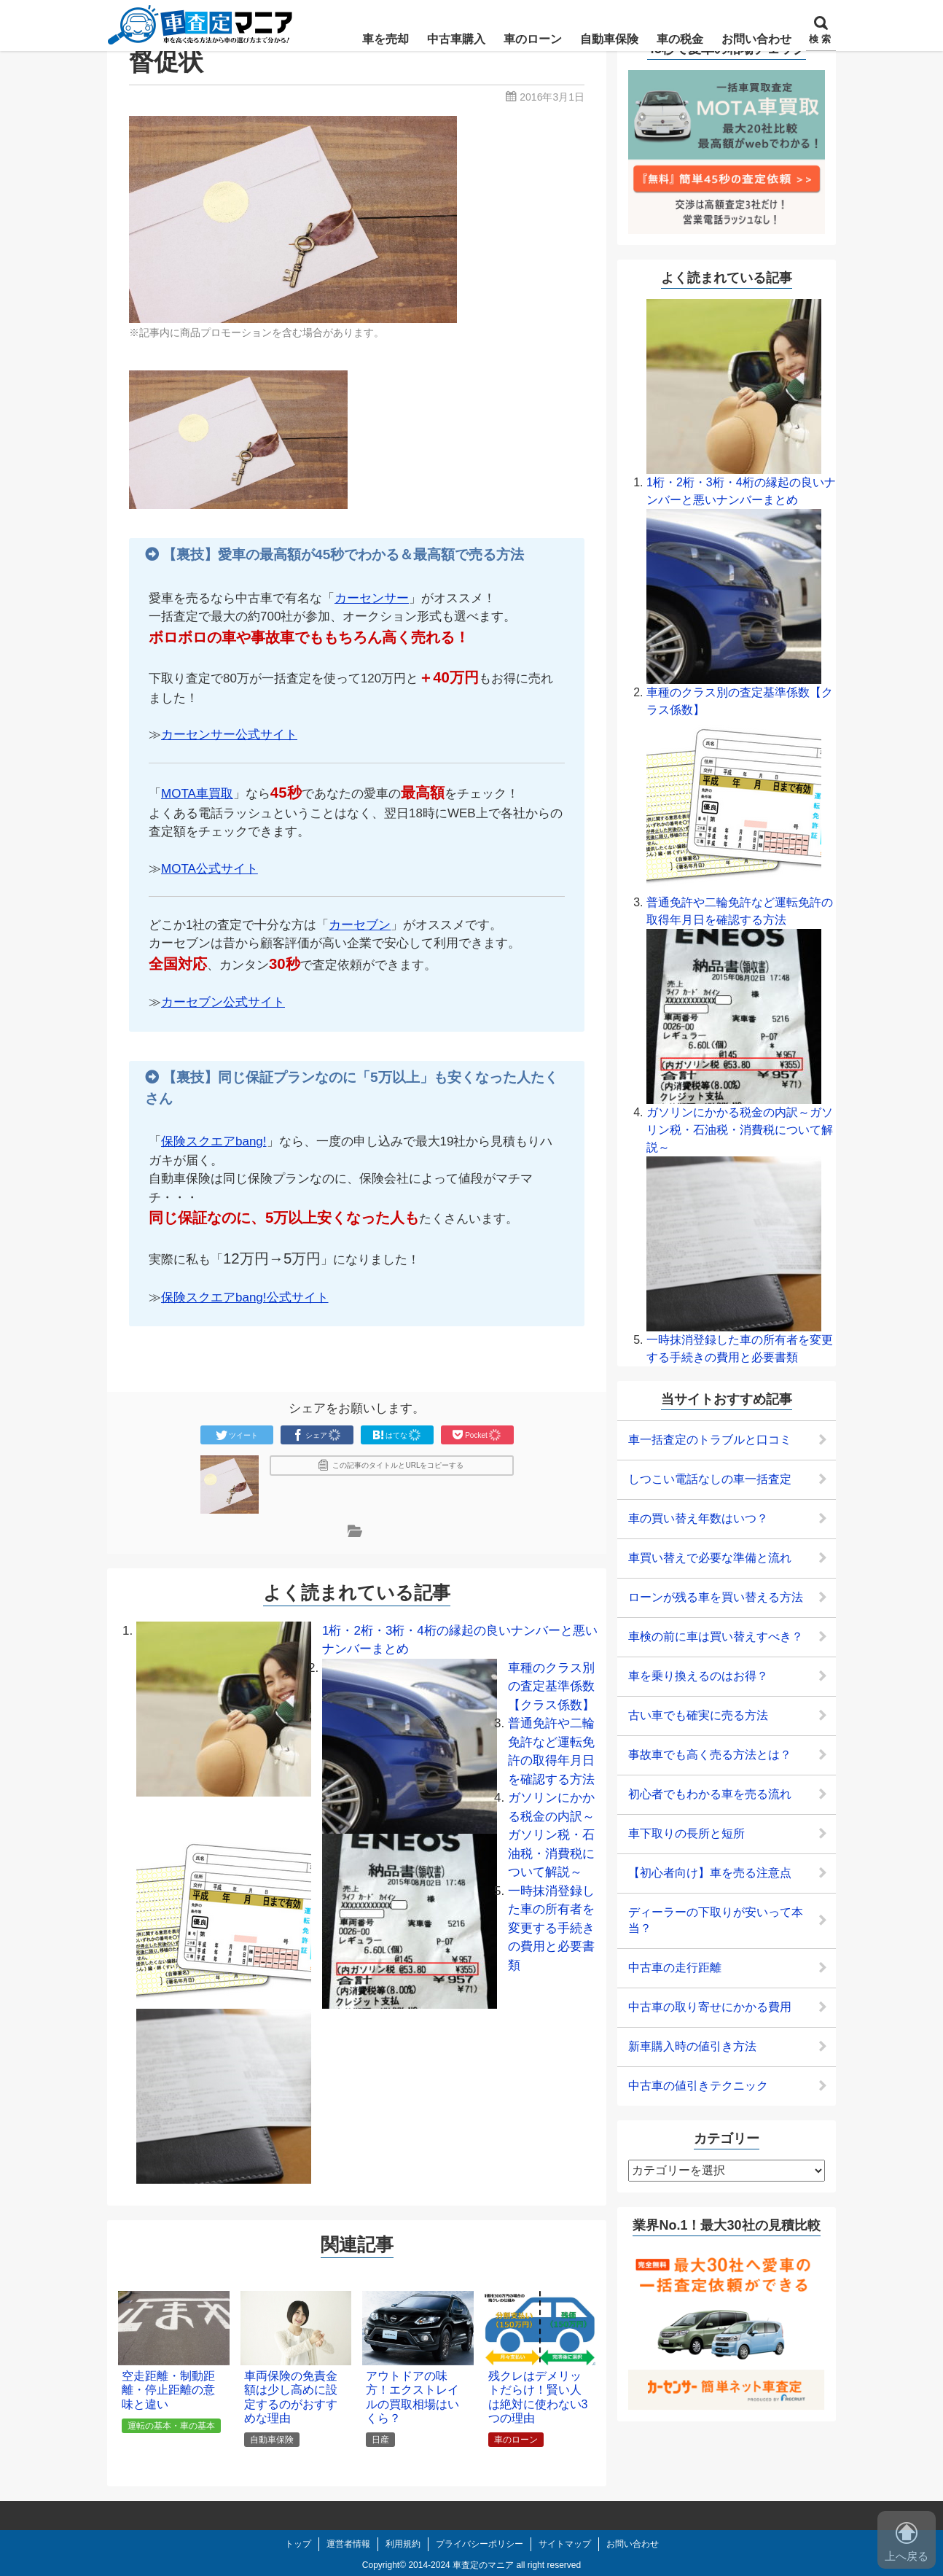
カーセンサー (371, 598)
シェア (317, 1435)
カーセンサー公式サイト (229, 735)
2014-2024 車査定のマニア (461, 2565)
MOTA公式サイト (209, 869)
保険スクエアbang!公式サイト (245, 1297)
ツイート (237, 1435)
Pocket (477, 1435)
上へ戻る (906, 2542)
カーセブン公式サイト (223, 1002)
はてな (397, 1435)
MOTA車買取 (197, 794)
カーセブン (360, 925)
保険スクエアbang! (214, 1141)
